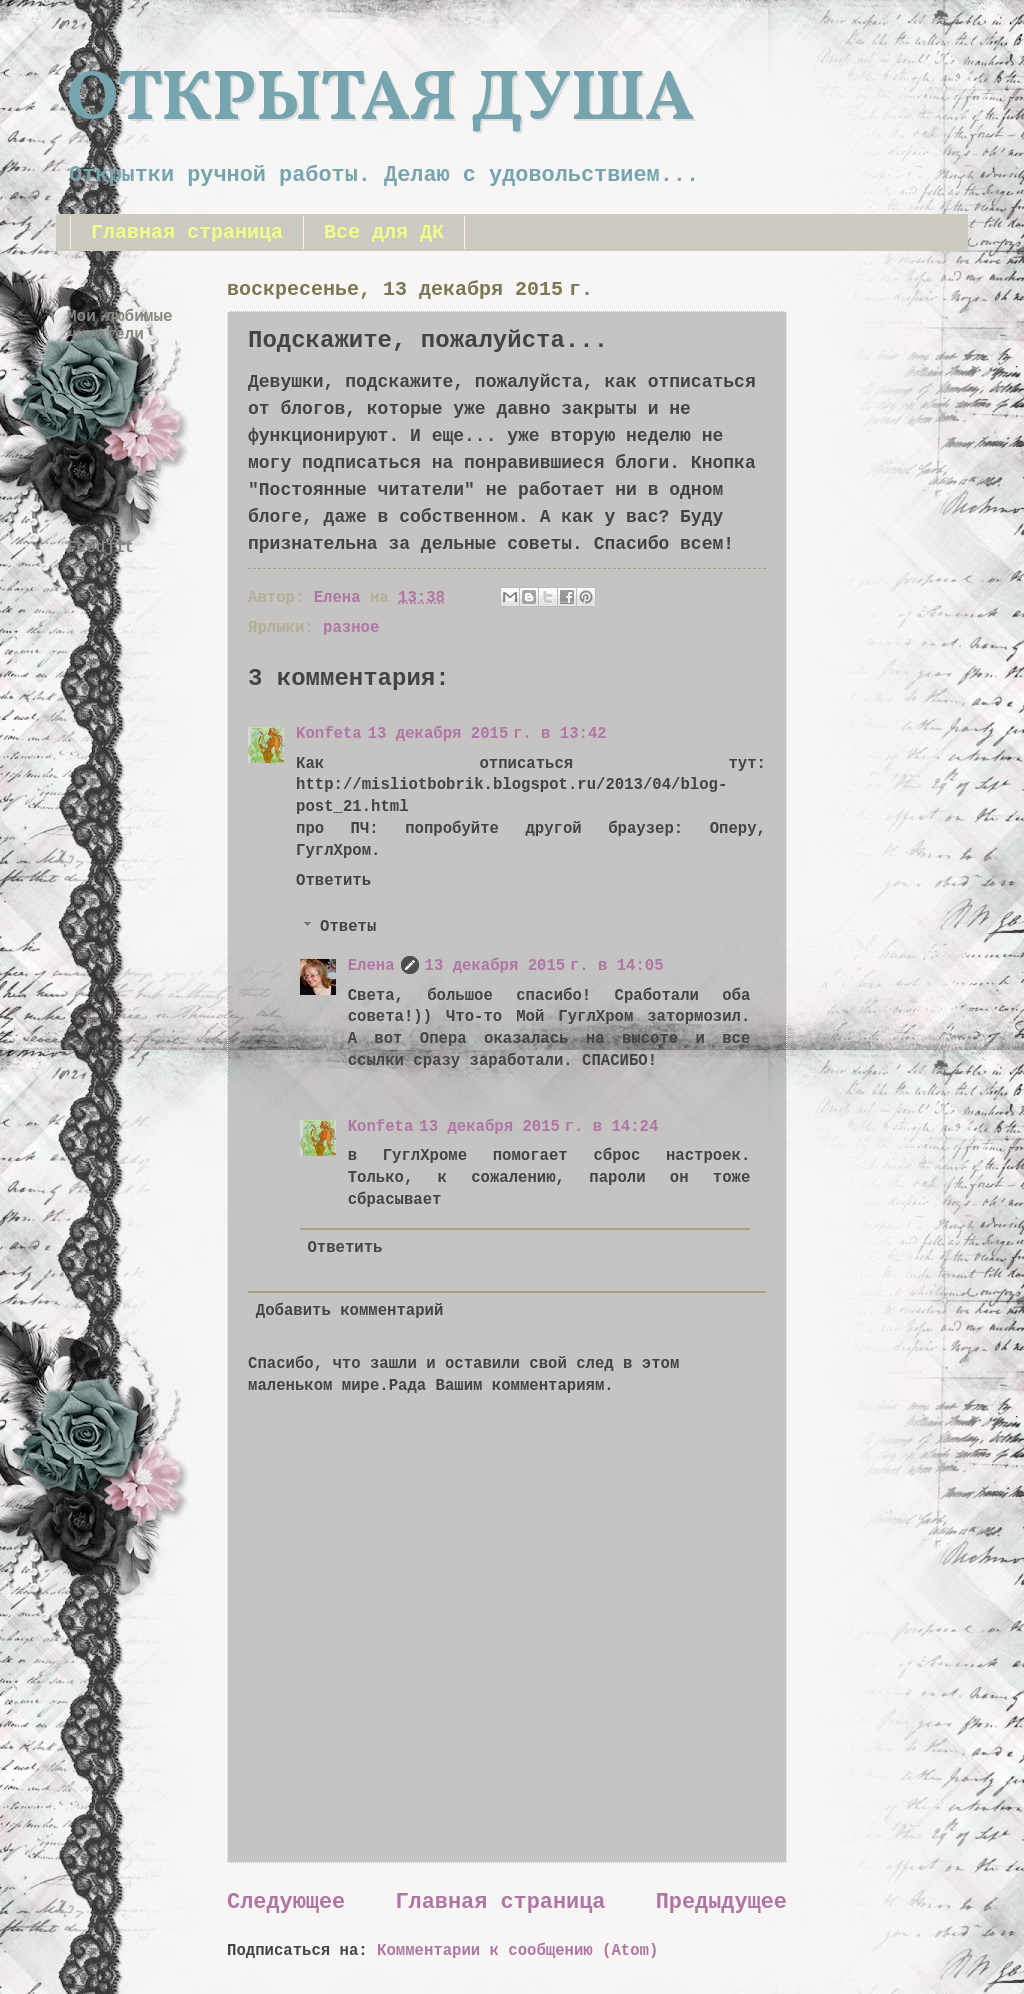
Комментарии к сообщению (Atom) (517, 1951)
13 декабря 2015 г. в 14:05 (544, 966)
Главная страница (187, 232)
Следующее (286, 1902)
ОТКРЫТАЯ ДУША (380, 101)
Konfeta (329, 734)
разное (351, 628)
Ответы (348, 928)
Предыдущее (721, 1902)
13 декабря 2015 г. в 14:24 (538, 1127)
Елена (371, 966)
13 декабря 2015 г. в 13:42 (487, 734)
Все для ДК (384, 232)
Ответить (333, 881)
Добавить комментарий (350, 1311)
